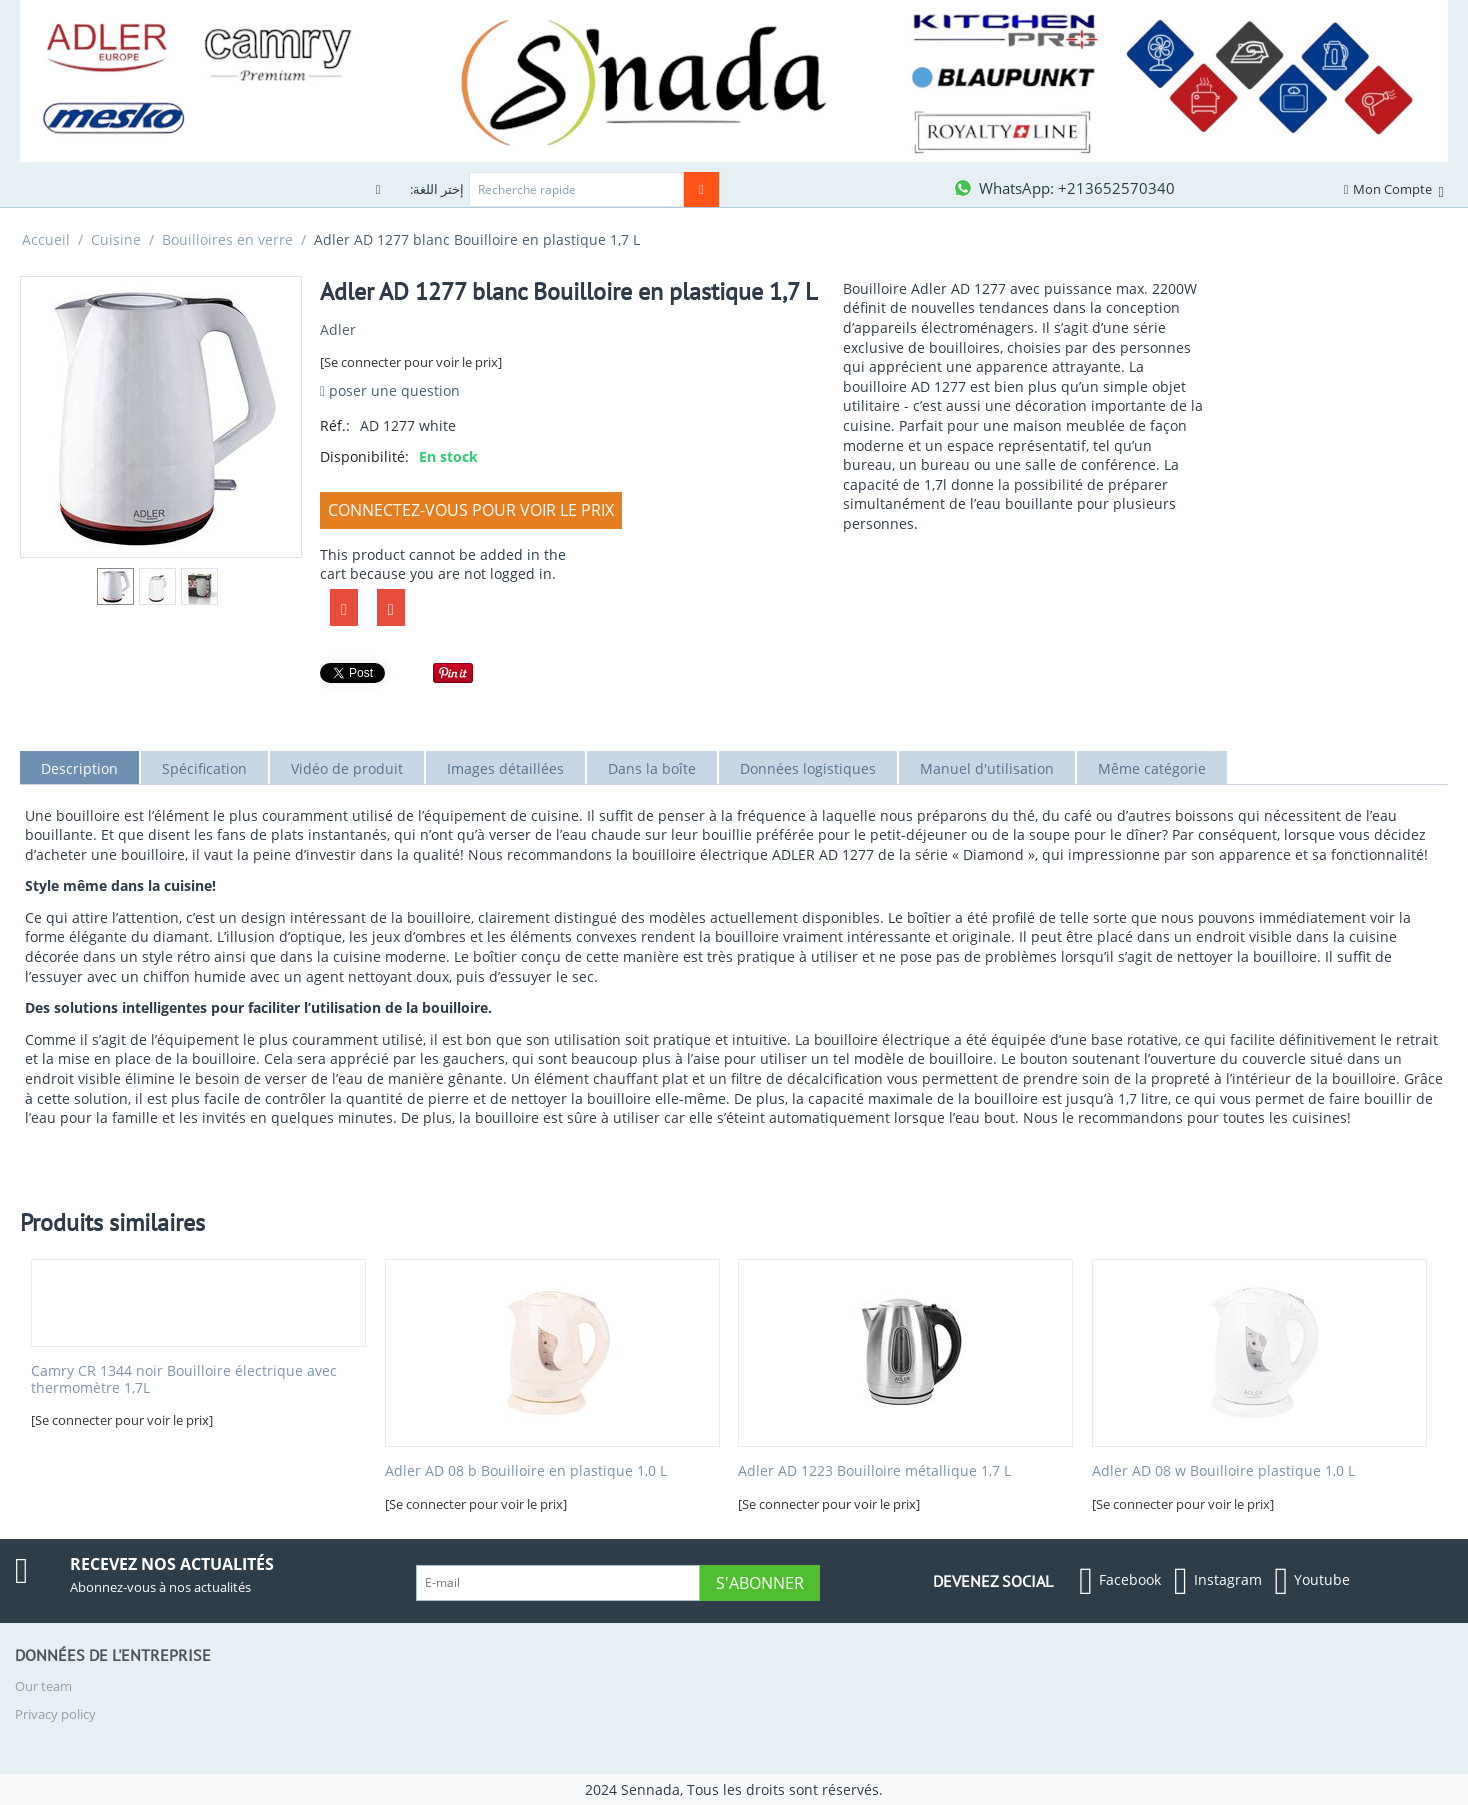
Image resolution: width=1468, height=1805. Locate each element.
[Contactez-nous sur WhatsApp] (1063, 188)
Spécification (204, 768)
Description (79, 768)
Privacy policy (55, 1714)
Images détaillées (505, 768)
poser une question (390, 390)
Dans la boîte (652, 768)
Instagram (1218, 1581)
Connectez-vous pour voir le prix (471, 510)
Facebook (1120, 1581)
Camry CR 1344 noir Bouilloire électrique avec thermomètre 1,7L (184, 1380)
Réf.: (335, 425)
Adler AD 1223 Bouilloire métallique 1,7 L (874, 1471)
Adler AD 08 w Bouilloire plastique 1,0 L (1223, 1471)
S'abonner (760, 1583)
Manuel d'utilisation (987, 768)
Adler (338, 329)
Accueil (46, 239)
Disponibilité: (364, 456)
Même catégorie (1152, 768)
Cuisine (116, 239)
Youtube (1313, 1581)
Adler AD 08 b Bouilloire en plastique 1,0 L (526, 1471)
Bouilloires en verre (227, 239)
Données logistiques (808, 768)
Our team (43, 1686)
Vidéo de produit (347, 768)
